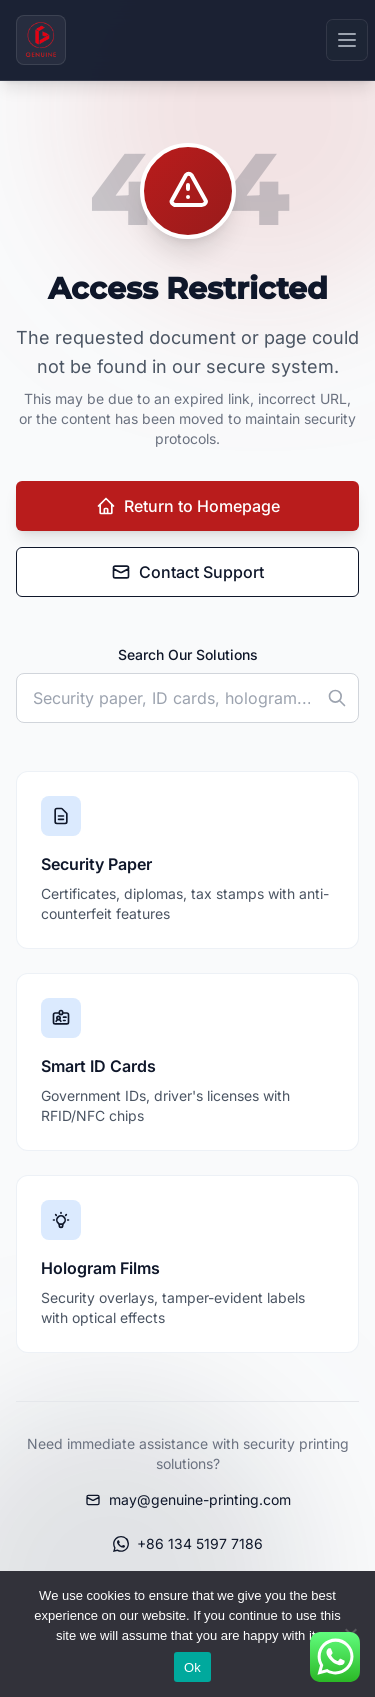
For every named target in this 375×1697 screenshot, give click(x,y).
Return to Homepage (188, 506)
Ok (192, 1667)
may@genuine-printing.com (188, 1499)
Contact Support (187, 572)
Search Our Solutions (188, 654)
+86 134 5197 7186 (188, 1543)
